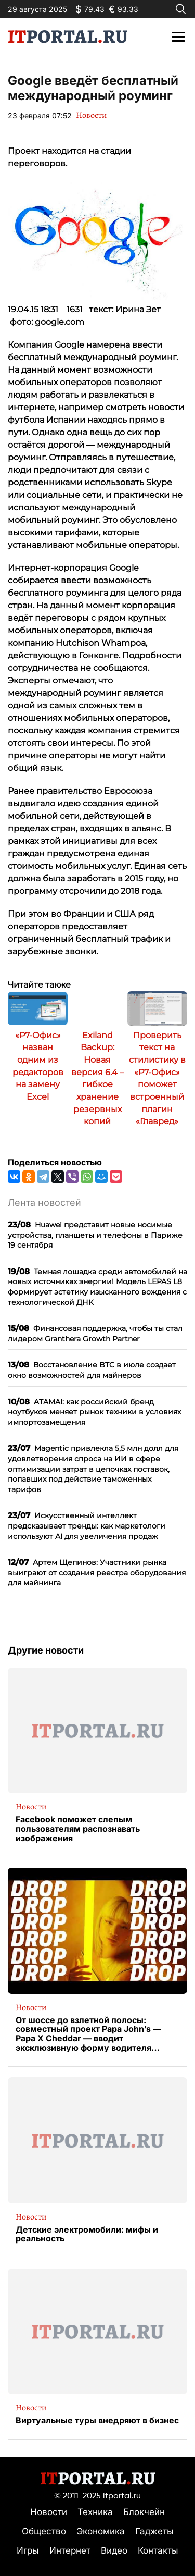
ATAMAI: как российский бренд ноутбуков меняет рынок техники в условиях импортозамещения (94, 1412)
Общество (44, 2531)
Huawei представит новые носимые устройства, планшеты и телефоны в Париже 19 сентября (95, 1234)
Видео (114, 2550)
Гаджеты (154, 2531)
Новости (91, 115)
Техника (95, 2512)
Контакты (158, 2550)
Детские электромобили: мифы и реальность (87, 2234)
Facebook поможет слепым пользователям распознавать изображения (78, 1829)
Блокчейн (144, 2512)
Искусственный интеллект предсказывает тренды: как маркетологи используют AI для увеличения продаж (86, 1525)
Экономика (100, 2531)
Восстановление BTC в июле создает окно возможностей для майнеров (92, 1370)
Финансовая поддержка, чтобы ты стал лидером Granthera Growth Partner (95, 1333)
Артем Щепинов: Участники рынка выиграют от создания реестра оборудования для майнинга (97, 1572)
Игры (28, 2550)
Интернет (69, 2550)
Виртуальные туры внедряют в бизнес (97, 2420)
